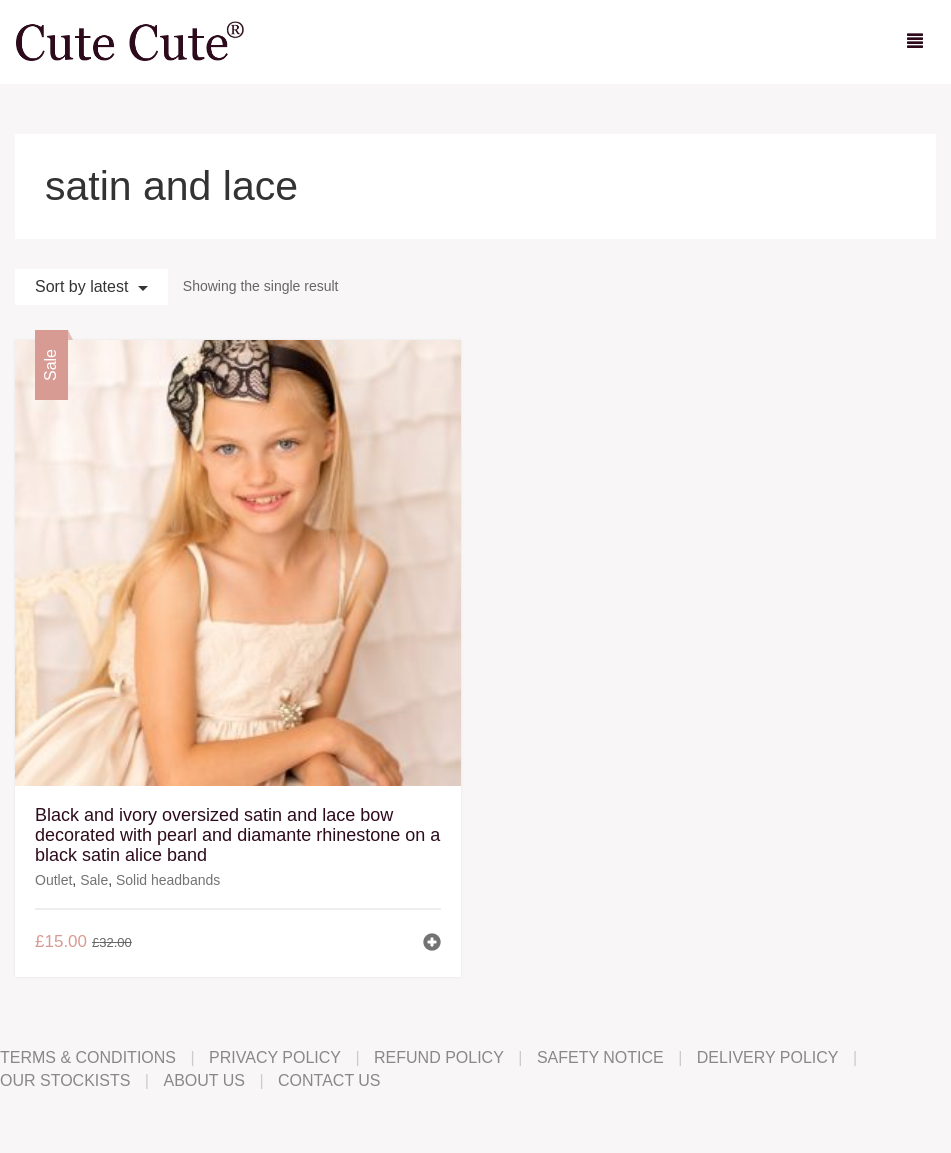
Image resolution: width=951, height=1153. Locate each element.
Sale (94, 880)
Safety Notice (600, 1057)
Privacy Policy (275, 1057)
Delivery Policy (768, 1057)
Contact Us (329, 1080)
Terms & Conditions (88, 1057)
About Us (204, 1080)
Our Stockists (65, 1080)
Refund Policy (439, 1057)
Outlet (53, 880)
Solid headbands (168, 880)
